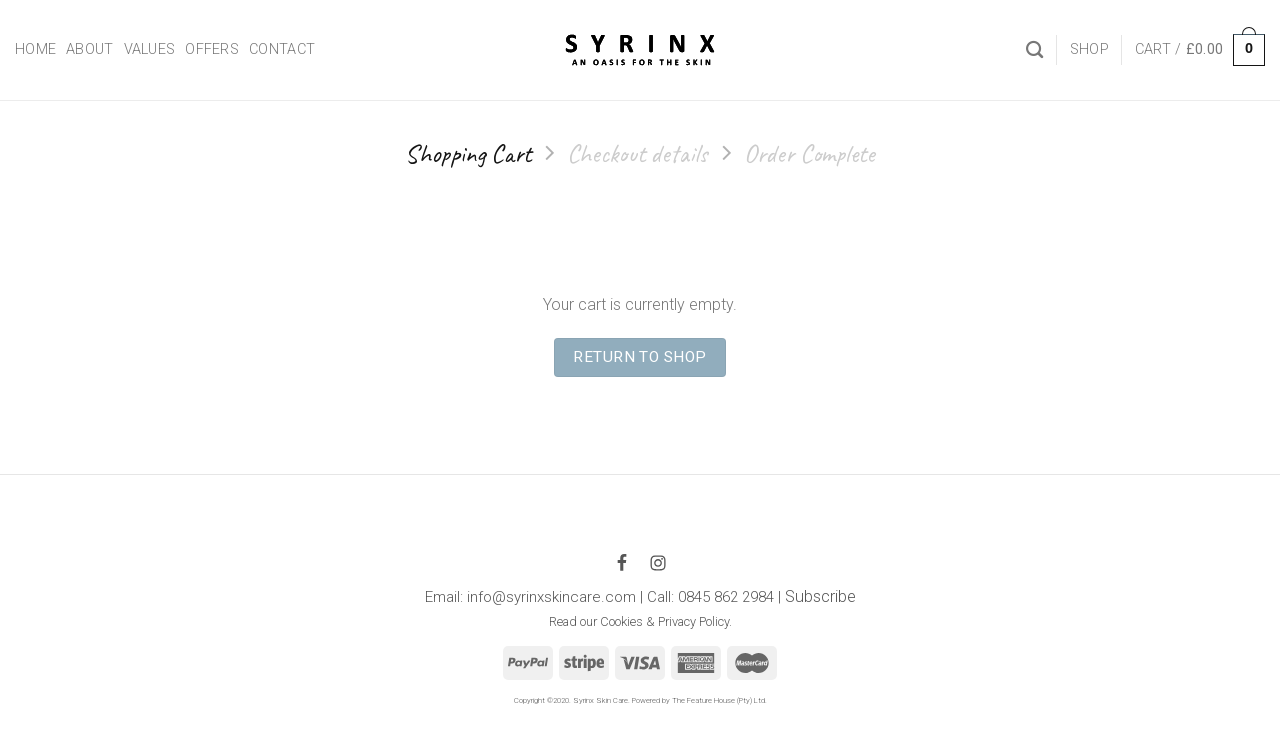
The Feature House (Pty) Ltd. (719, 700)
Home (35, 49)
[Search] (1034, 50)
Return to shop (640, 357)
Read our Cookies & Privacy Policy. (640, 621)
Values (150, 49)
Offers (212, 49)
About (89, 49)
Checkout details (637, 153)
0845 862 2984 (726, 597)
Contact (282, 49)
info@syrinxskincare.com (551, 597)
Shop (1089, 49)
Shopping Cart (468, 153)
